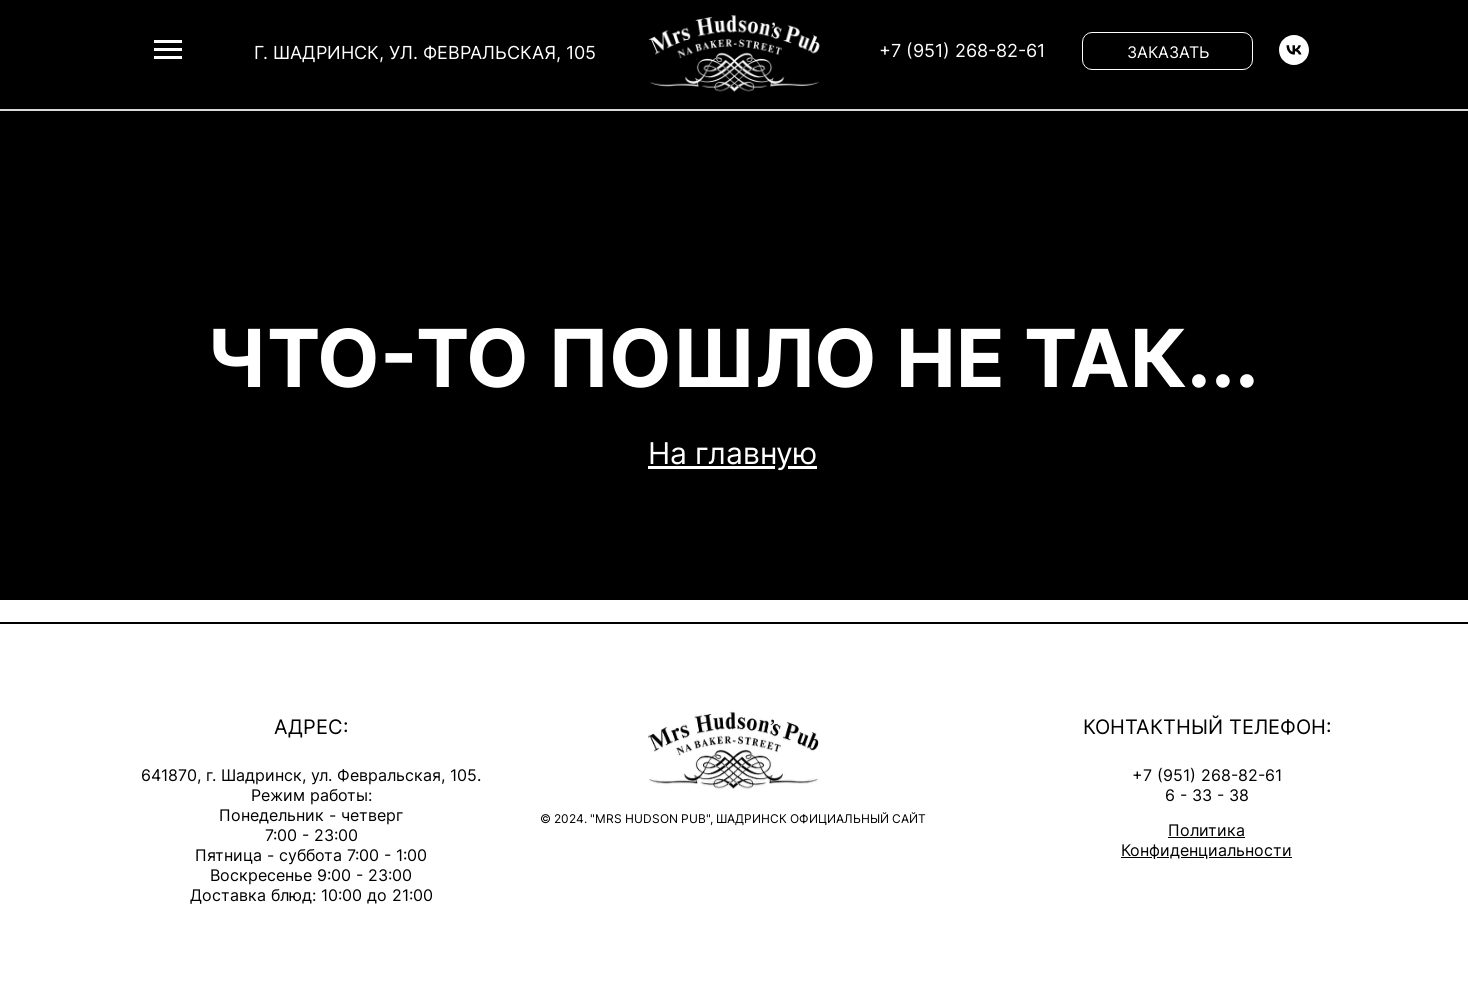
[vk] (1294, 59)
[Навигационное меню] (168, 50)
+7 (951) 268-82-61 (1207, 775)
